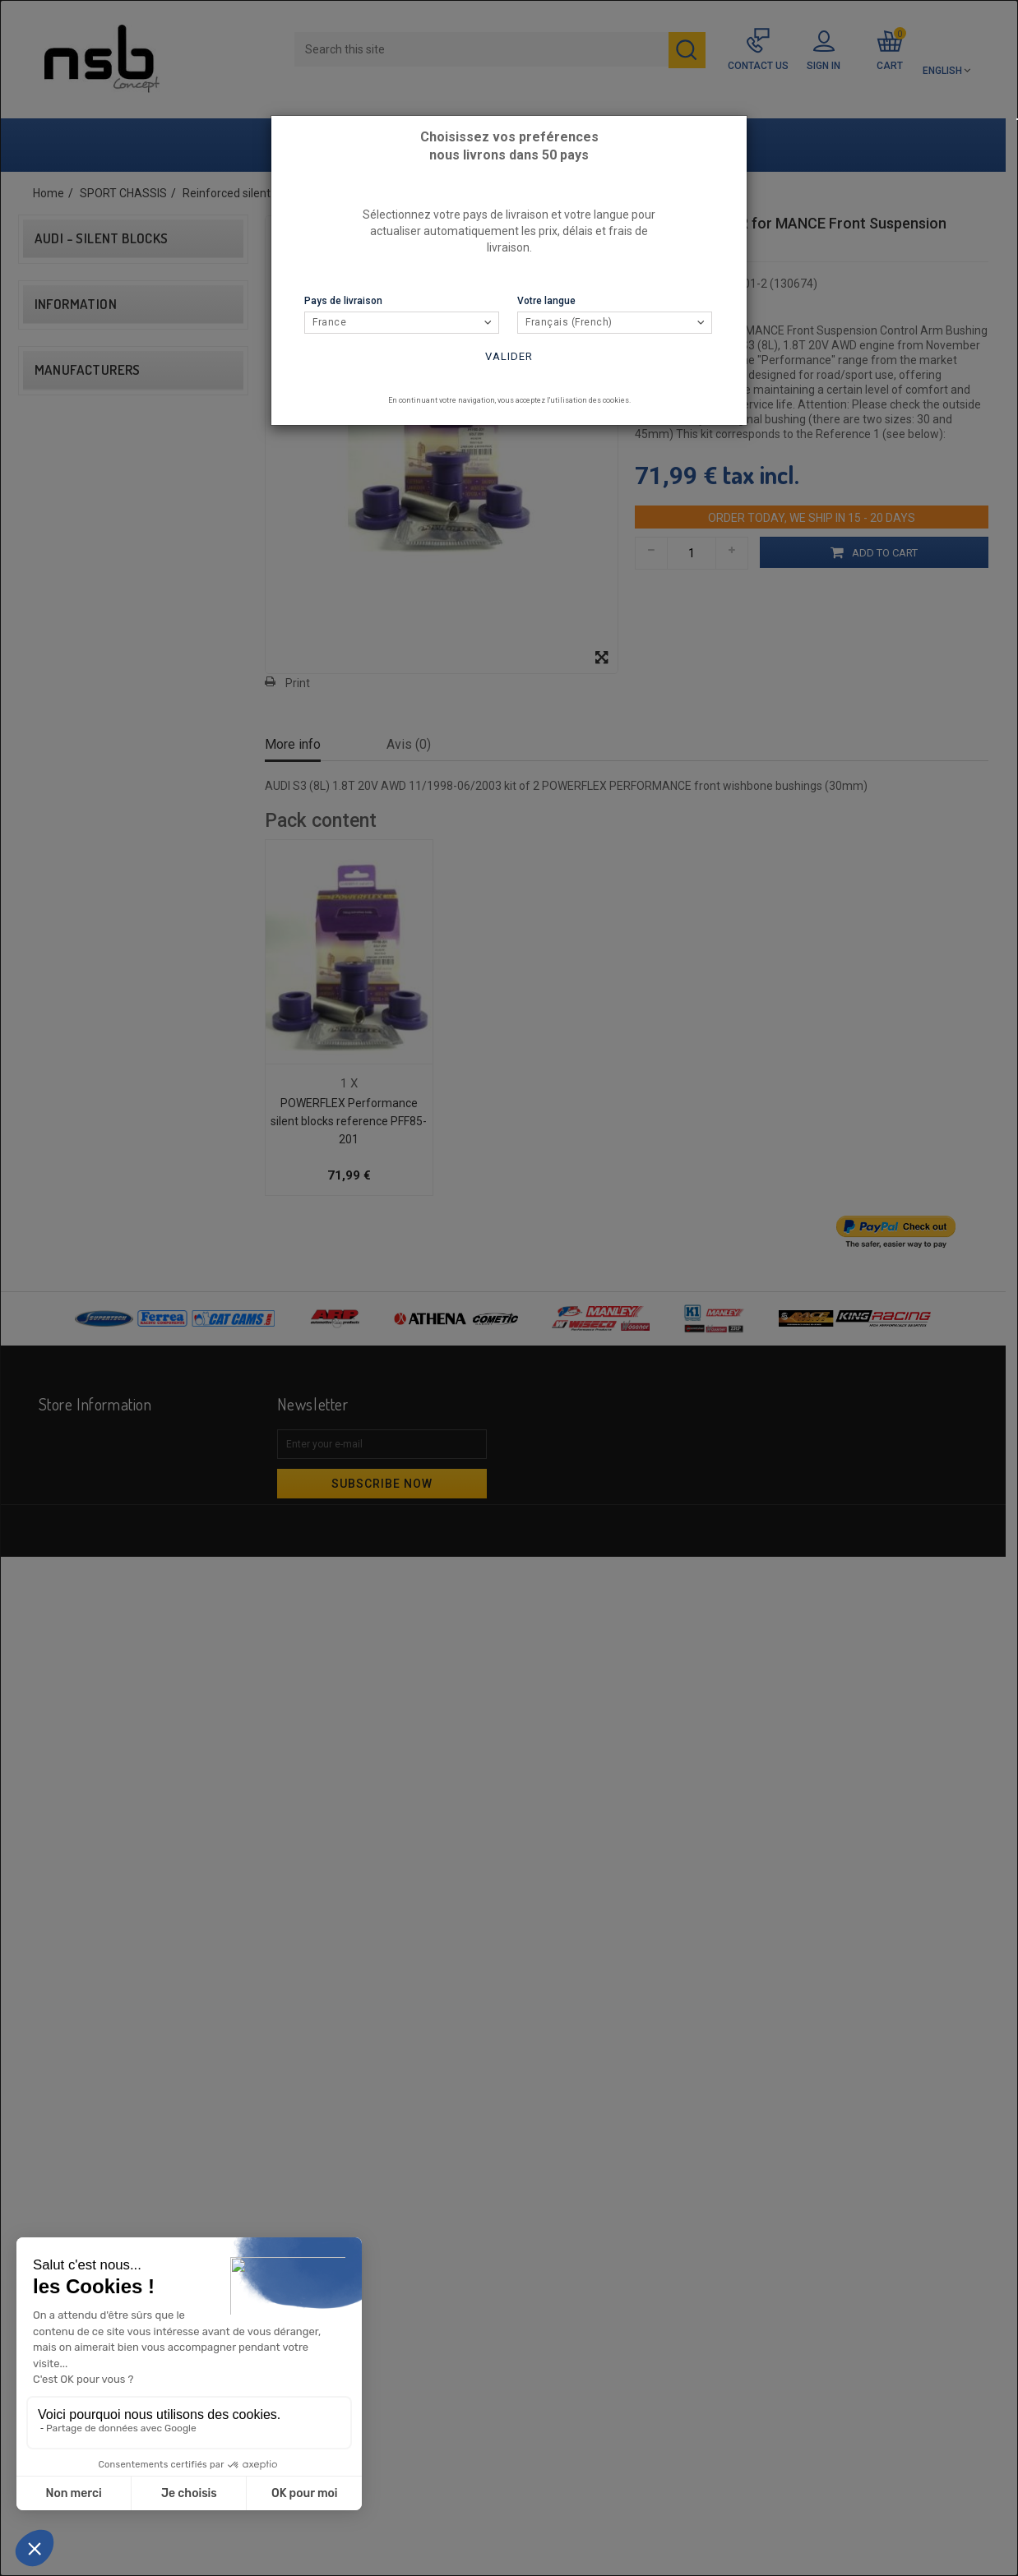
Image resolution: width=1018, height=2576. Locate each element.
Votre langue (546, 301)
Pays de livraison (343, 301)
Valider (509, 356)
